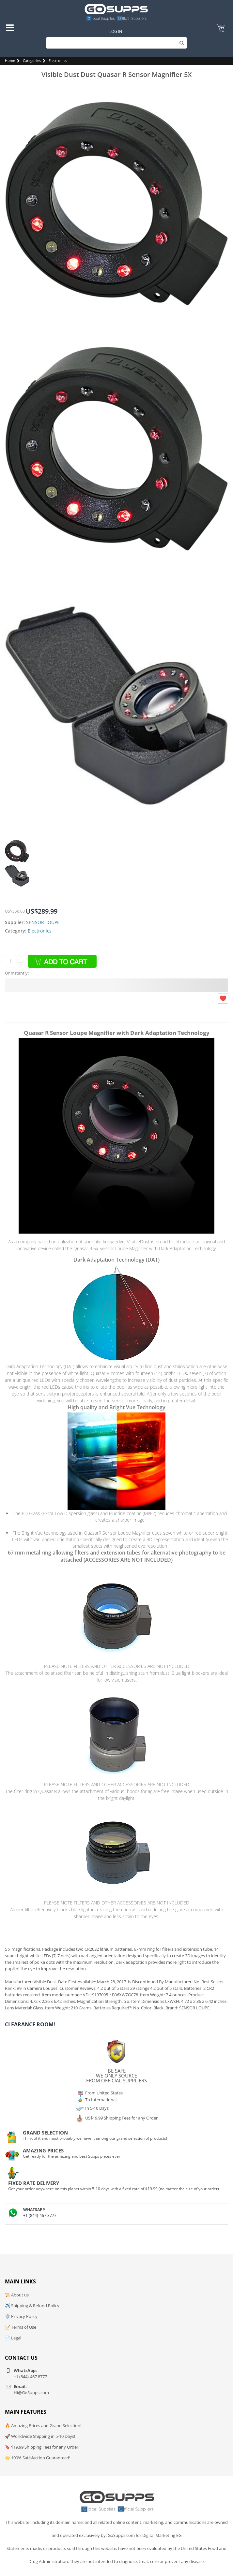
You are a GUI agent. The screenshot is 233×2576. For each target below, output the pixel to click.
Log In (115, 31)
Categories (32, 60)
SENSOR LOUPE (43, 922)
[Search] (116, 43)
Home (10, 60)
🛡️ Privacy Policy (21, 2316)
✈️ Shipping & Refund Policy (32, 2305)
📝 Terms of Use (20, 2327)
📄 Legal (13, 2338)
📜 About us (17, 2295)
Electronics (58, 60)
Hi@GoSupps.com (31, 2392)
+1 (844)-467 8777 (39, 2215)
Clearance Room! (30, 2024)
